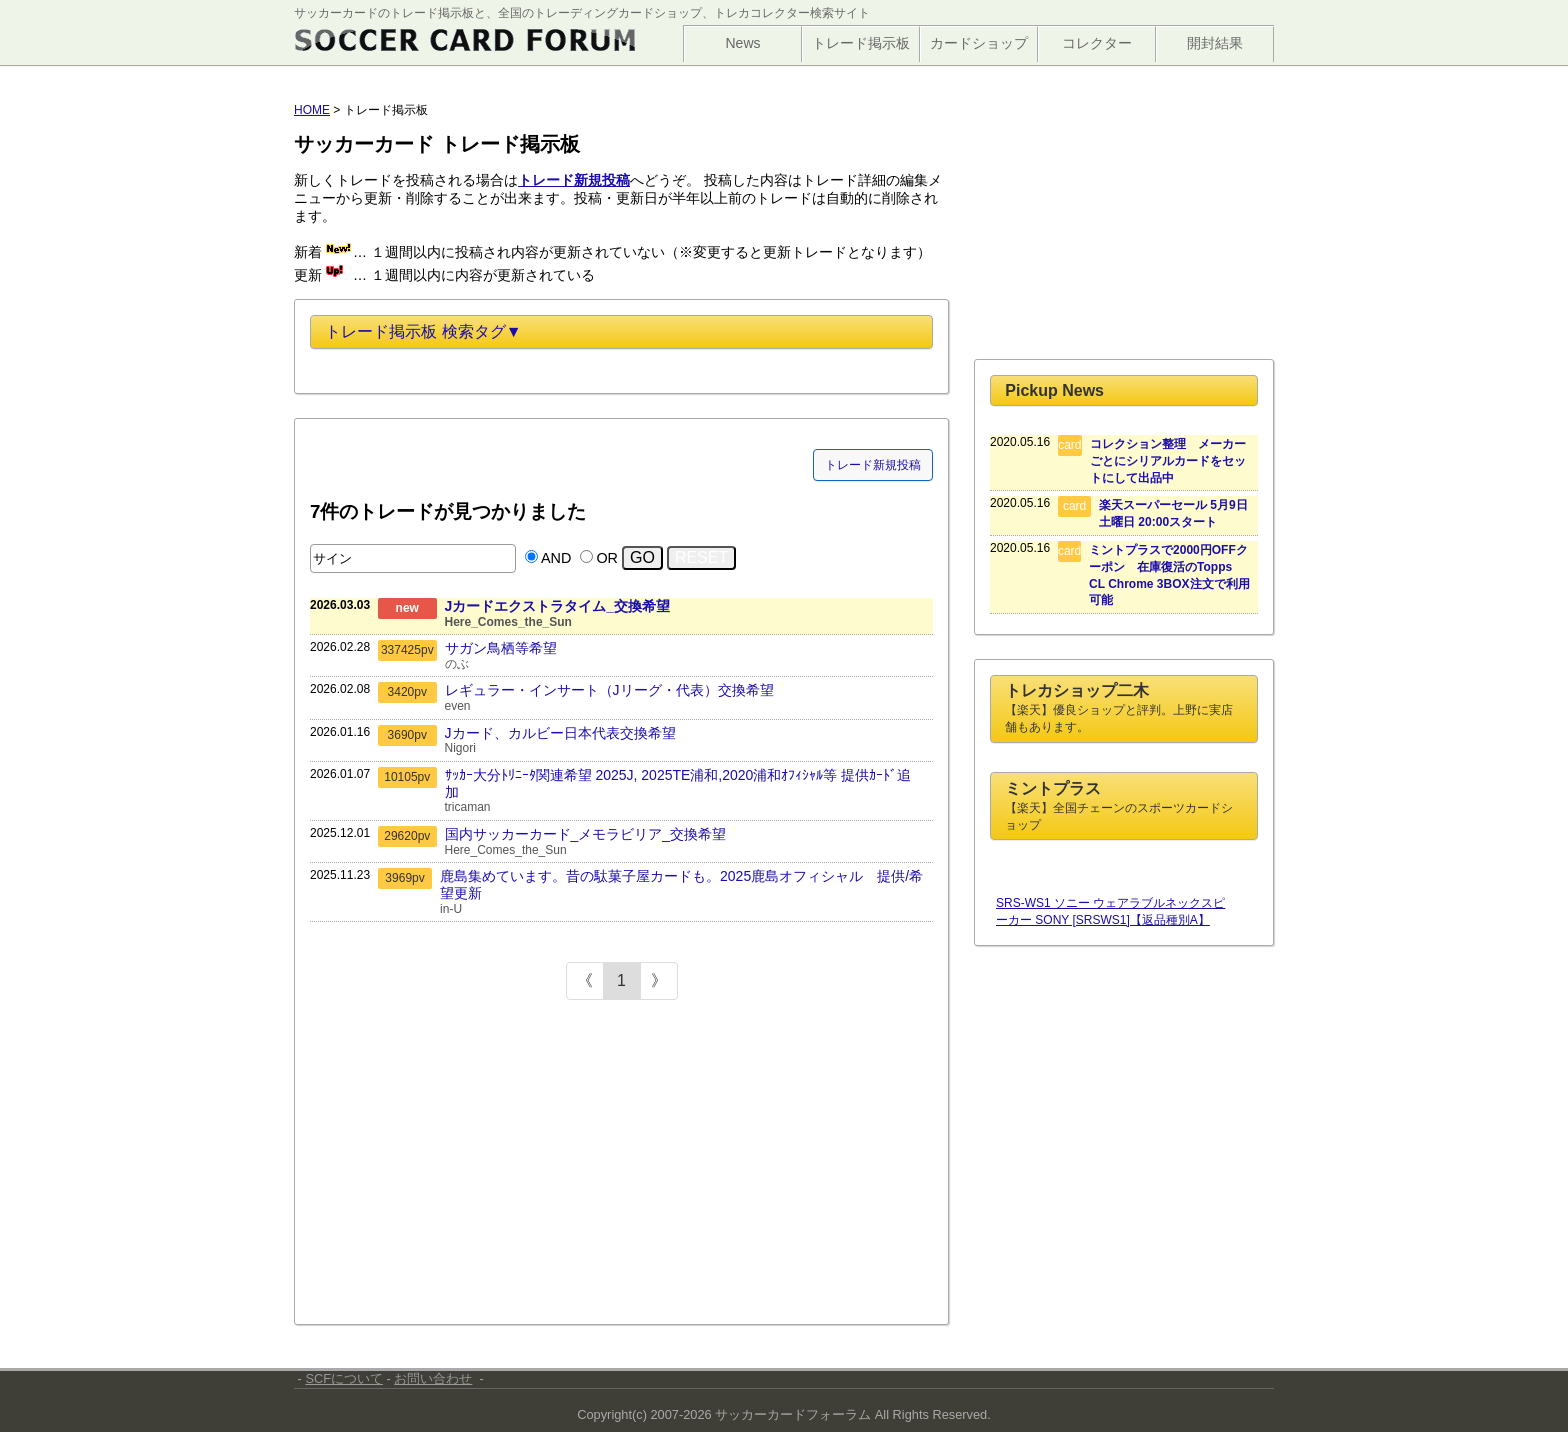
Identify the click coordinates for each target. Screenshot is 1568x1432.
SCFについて (344, 1378)
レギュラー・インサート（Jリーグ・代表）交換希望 (609, 690)
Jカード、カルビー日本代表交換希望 (560, 733)
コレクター (1097, 43)
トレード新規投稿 (873, 465)
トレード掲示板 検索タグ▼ (423, 331)
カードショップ (979, 43)
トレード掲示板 (861, 43)
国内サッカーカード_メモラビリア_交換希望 (586, 834)
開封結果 (1215, 43)
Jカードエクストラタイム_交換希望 (558, 606)
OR (607, 558)
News (742, 43)
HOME (312, 110)
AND (556, 558)
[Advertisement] (460, 1165)
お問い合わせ (433, 1378)
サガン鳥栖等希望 (501, 648)
